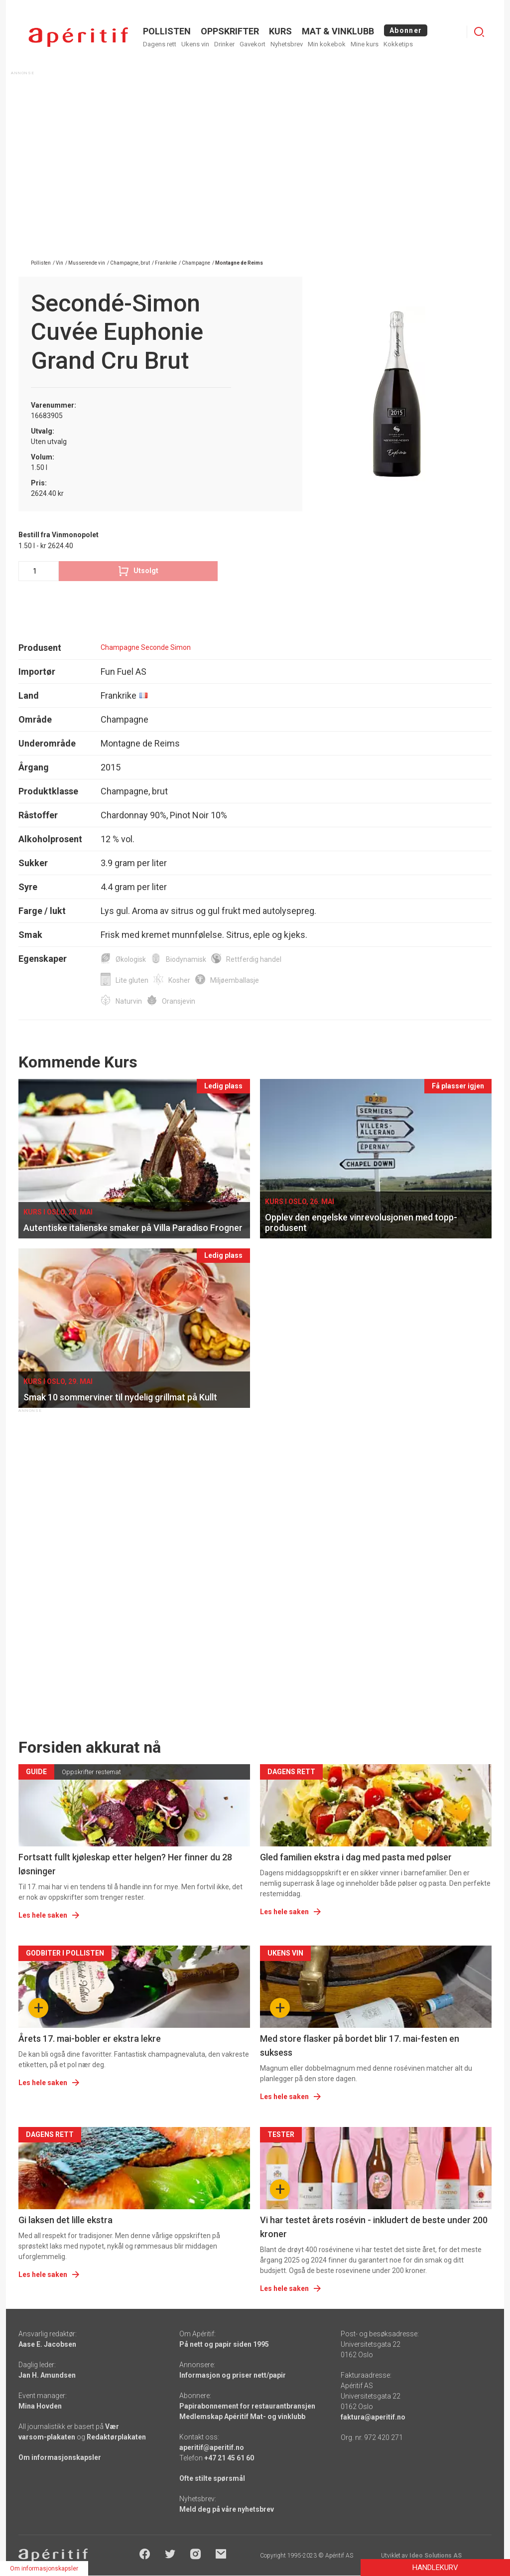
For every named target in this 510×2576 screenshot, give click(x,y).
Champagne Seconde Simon (146, 647)
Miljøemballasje (234, 980)
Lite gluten (132, 980)
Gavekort (252, 44)
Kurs (280, 31)
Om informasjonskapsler (59, 2457)
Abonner (405, 30)
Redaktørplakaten (116, 2437)
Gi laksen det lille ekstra (65, 2220)
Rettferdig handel (253, 959)
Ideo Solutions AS (435, 2555)
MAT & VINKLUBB (338, 31)
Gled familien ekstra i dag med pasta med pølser (356, 1857)
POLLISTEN (167, 31)
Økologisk (131, 959)
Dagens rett (159, 44)
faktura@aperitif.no (373, 2417)
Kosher (179, 980)
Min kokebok (327, 44)
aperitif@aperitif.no (211, 2447)
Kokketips (398, 44)
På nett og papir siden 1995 (224, 2344)
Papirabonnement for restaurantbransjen (247, 2406)
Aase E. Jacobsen (47, 2344)
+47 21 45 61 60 (229, 2458)
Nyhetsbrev (286, 44)
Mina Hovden (40, 2406)
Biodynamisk (186, 959)
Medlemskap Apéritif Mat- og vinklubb (242, 2417)
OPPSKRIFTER (230, 31)
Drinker (224, 44)
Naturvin (129, 1001)
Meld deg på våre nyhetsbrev (226, 2509)
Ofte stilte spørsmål (212, 2478)
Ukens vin (195, 44)
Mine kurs (365, 44)
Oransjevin (178, 1001)
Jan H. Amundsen (47, 2375)
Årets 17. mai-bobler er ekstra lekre (89, 2038)
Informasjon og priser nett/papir (232, 2375)
